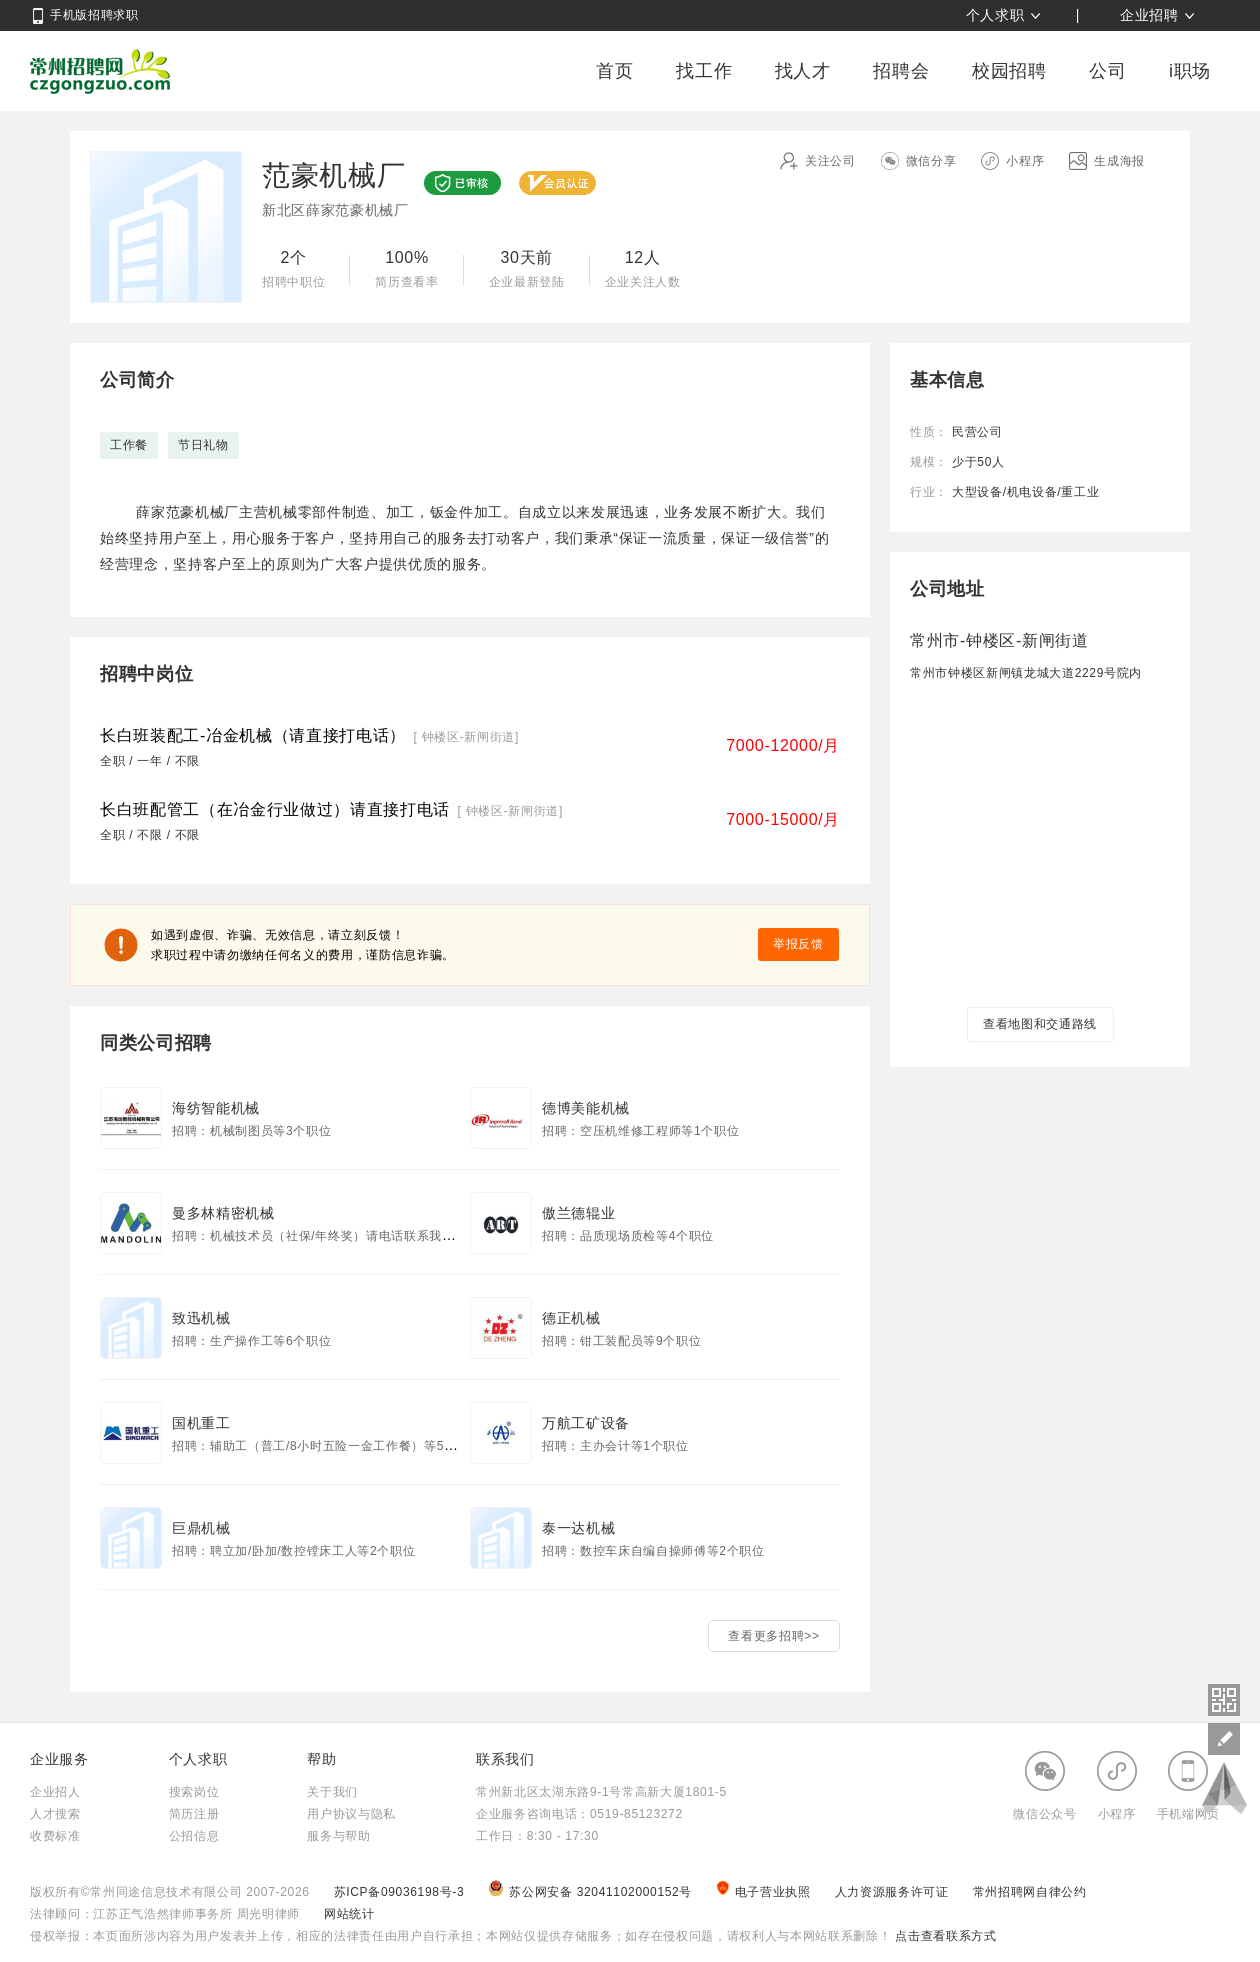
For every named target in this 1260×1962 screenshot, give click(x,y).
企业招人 (55, 1792)
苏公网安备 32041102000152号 (592, 1892)
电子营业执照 (765, 1892)
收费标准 (55, 1836)
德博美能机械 (586, 1108)
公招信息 (194, 1836)
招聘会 (901, 71)
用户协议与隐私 (351, 1814)
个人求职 (995, 15)
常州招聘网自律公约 (1030, 1892)
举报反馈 (798, 944)
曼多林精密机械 (223, 1213)
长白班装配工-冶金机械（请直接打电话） (253, 735)
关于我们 (332, 1792)
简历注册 (194, 1814)
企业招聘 (1149, 15)
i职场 (1190, 71)
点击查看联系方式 (943, 1936)
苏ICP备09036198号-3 (399, 1892)
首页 (614, 71)
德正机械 (571, 1318)
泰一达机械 (578, 1528)
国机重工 (201, 1423)
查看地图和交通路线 (1040, 1024)
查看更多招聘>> (773, 1636)
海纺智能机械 (216, 1108)
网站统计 (349, 1914)
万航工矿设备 (586, 1423)
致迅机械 (201, 1318)
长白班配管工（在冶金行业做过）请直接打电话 (275, 809)
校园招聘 (1009, 71)
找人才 (803, 71)
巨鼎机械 (201, 1528)
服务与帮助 (338, 1836)
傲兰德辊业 (578, 1213)
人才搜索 (55, 1814)
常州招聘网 (100, 71)
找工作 (704, 71)
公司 (1107, 71)
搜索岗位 (194, 1792)
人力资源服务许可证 (894, 1892)
